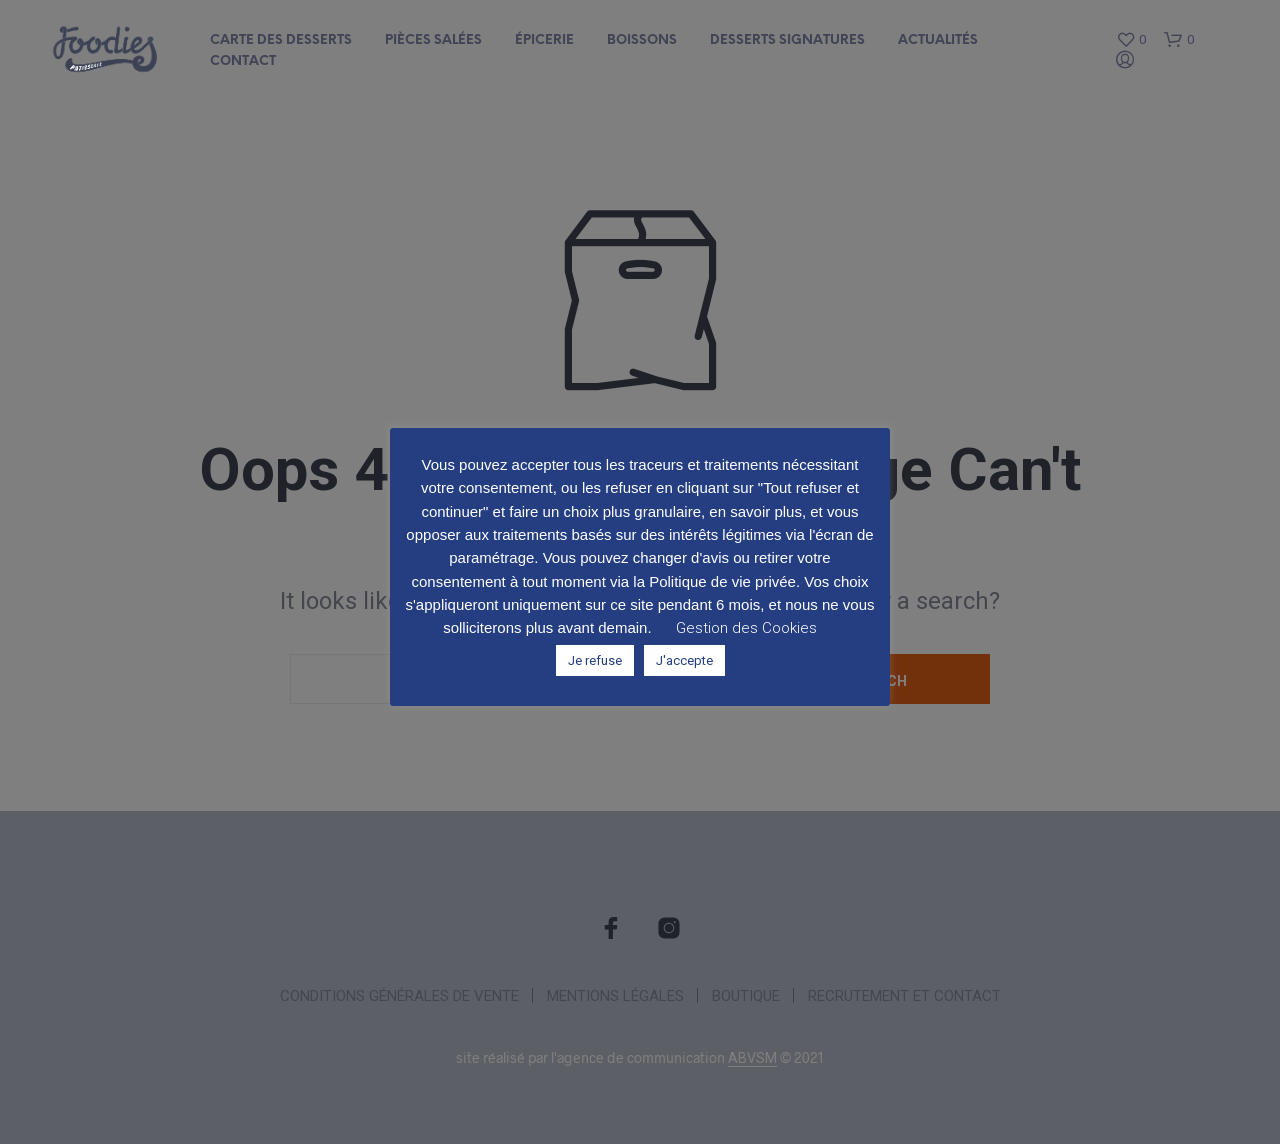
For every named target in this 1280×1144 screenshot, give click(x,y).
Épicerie (544, 40)
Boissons (642, 40)
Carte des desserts (281, 40)
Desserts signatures (787, 40)
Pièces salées (433, 40)
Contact (243, 61)
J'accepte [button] (684, 660)
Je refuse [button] (595, 660)
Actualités (938, 40)
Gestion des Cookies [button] (746, 628)
